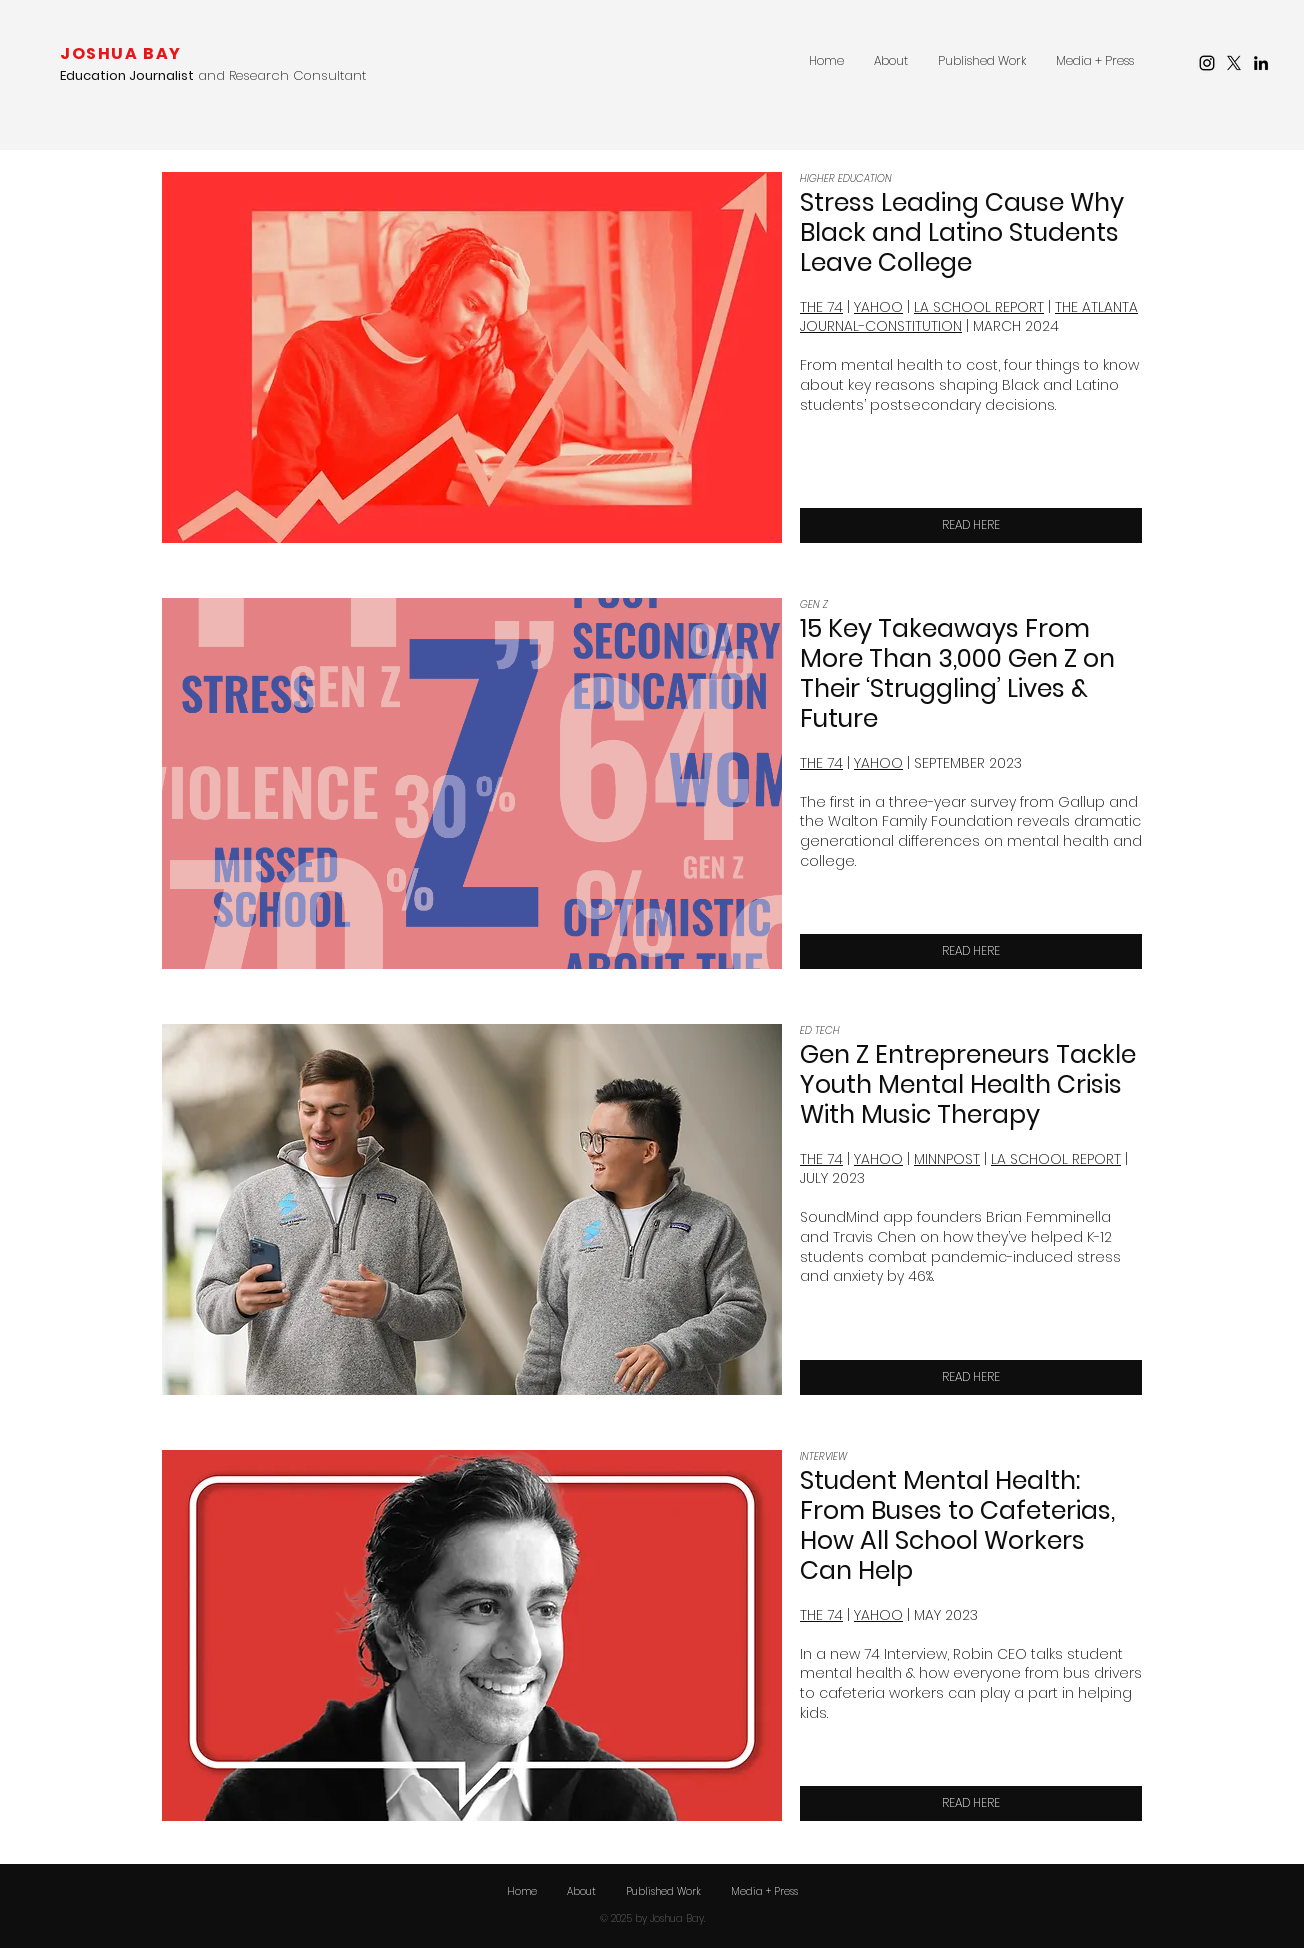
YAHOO (878, 307)
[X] (1234, 63)
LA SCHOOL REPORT (979, 307)
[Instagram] (1207, 63)
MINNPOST (947, 1159)
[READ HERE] (971, 525)
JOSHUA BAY (121, 53)
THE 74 (821, 1159)
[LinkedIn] (1261, 63)
